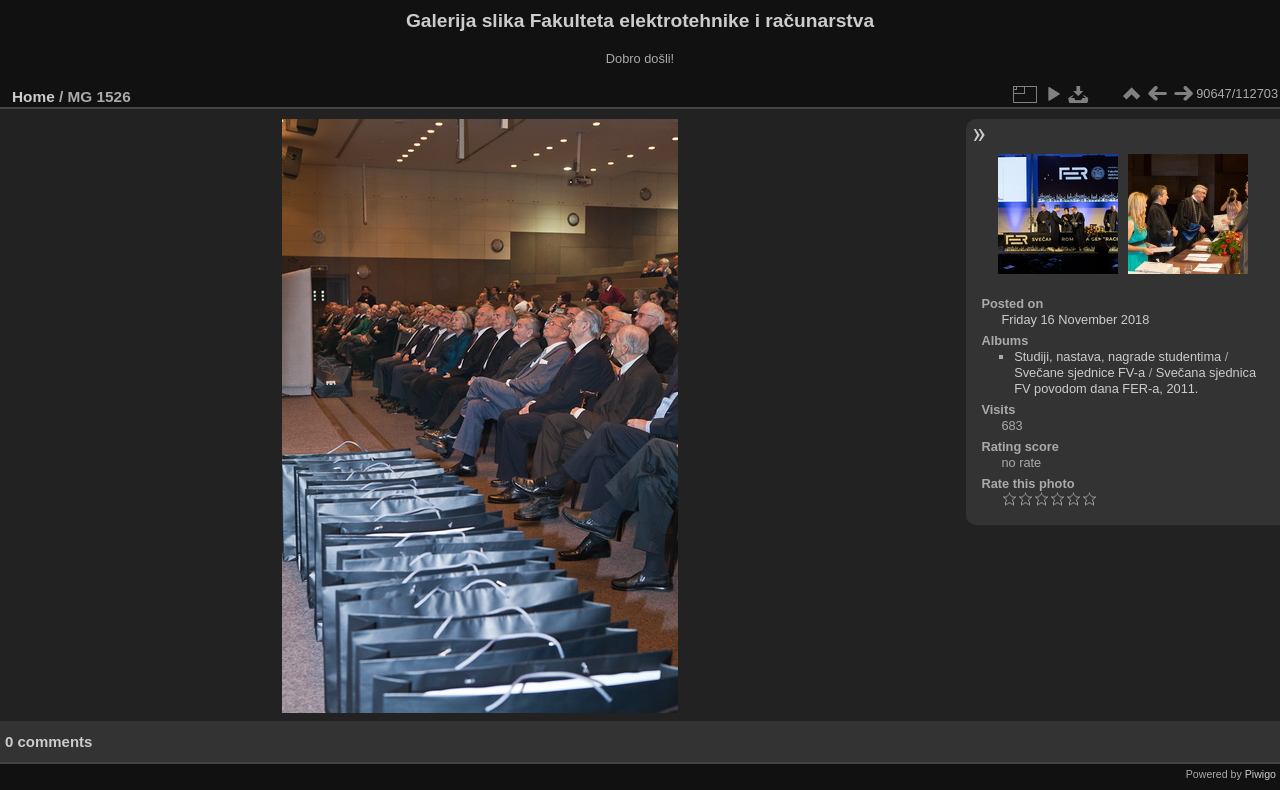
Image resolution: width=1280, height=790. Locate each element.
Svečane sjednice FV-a (1079, 372)
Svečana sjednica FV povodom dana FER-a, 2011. (1135, 380)
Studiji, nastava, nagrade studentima (1117, 356)
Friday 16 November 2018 (1075, 319)
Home (33, 96)
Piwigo (1260, 774)
